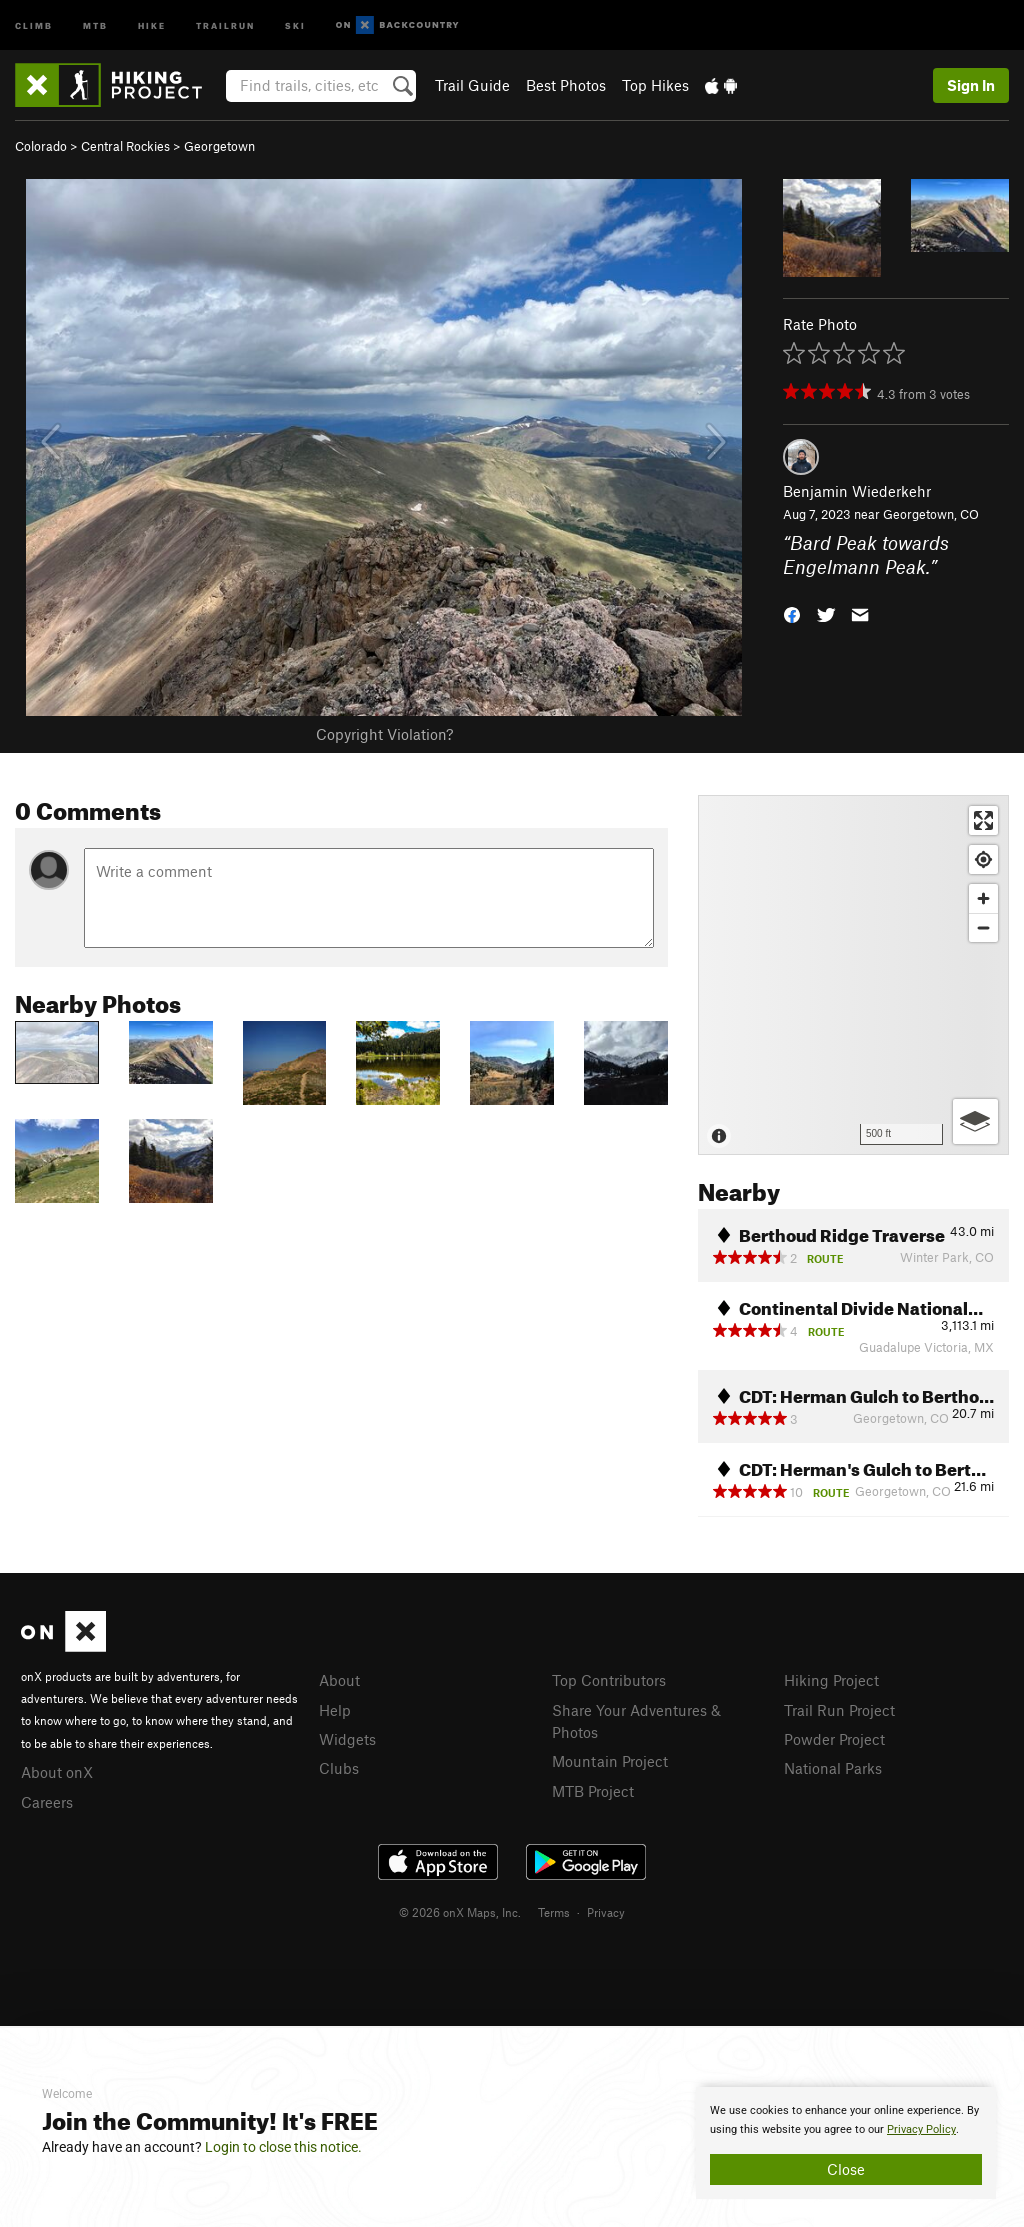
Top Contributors (609, 1680)
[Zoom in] (983, 898)
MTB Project (593, 1791)
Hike (152, 24)
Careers (47, 1802)
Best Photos (566, 85)
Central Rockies (125, 146)
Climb (34, 24)
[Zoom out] (983, 927)
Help (335, 1710)
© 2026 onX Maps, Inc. (460, 1912)
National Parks (833, 1768)
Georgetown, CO (931, 514)
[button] (792, 613)
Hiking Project (831, 1680)
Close (846, 2169)
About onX (57, 1772)
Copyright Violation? (384, 734)
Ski (295, 24)
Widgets (347, 1739)
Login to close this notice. (283, 2147)
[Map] (853, 975)
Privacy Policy (921, 2129)
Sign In (971, 85)
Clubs (339, 1768)
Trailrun (225, 24)
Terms (554, 1912)
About (339, 1680)
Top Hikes (655, 85)
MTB (95, 24)
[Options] (975, 1121)
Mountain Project (610, 1761)
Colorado (41, 146)
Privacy (606, 1912)
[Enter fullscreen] (983, 820)
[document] (846, 2143)
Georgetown (219, 146)
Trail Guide (472, 85)
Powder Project (834, 1739)
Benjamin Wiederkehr (857, 491)
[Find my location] (983, 859)
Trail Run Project (839, 1710)
